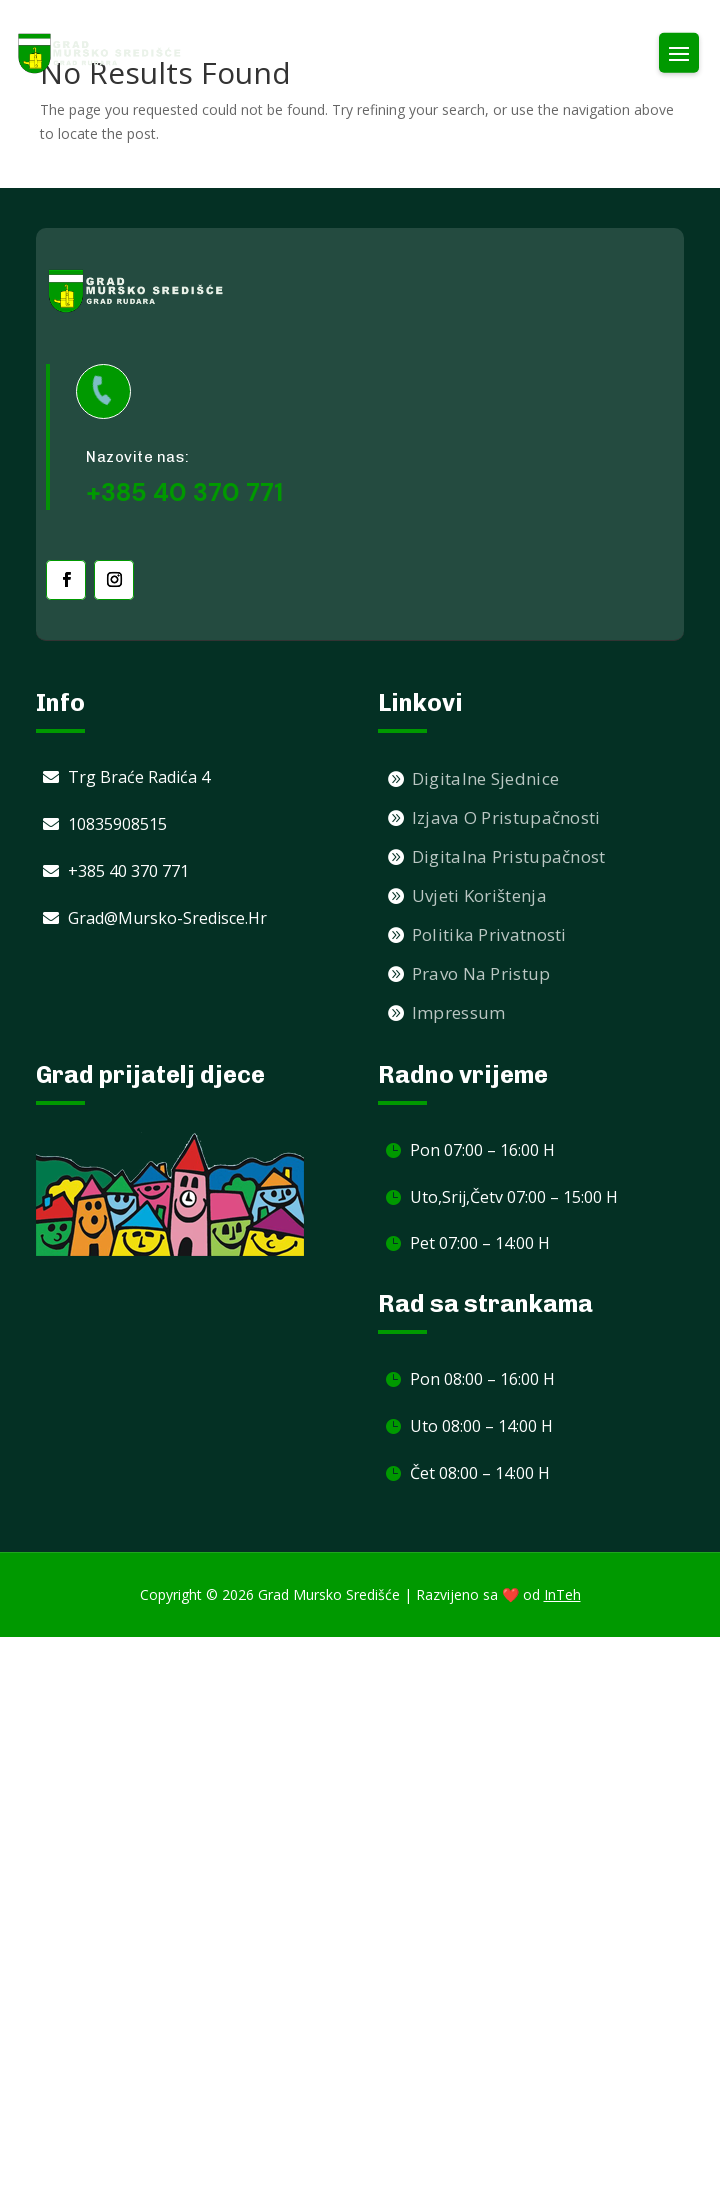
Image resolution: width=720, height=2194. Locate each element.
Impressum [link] (459, 1012)
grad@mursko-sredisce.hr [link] (167, 918)
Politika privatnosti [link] (489, 934)
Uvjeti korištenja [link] (479, 895)
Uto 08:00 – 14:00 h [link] (481, 1426)
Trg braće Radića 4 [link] (139, 777)
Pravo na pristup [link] (481, 973)
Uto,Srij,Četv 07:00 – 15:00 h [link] (514, 1197)
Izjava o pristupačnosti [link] (506, 817)
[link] (100, 53)
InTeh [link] (562, 1594)
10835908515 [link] (117, 824)
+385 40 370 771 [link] (128, 871)
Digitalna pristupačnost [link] (509, 856)
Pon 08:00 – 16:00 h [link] (482, 1379)
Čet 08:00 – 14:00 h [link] (480, 1473)
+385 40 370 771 (184, 492)
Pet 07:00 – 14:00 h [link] (480, 1243)
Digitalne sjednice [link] (485, 778)
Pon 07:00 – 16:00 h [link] (482, 1150)
